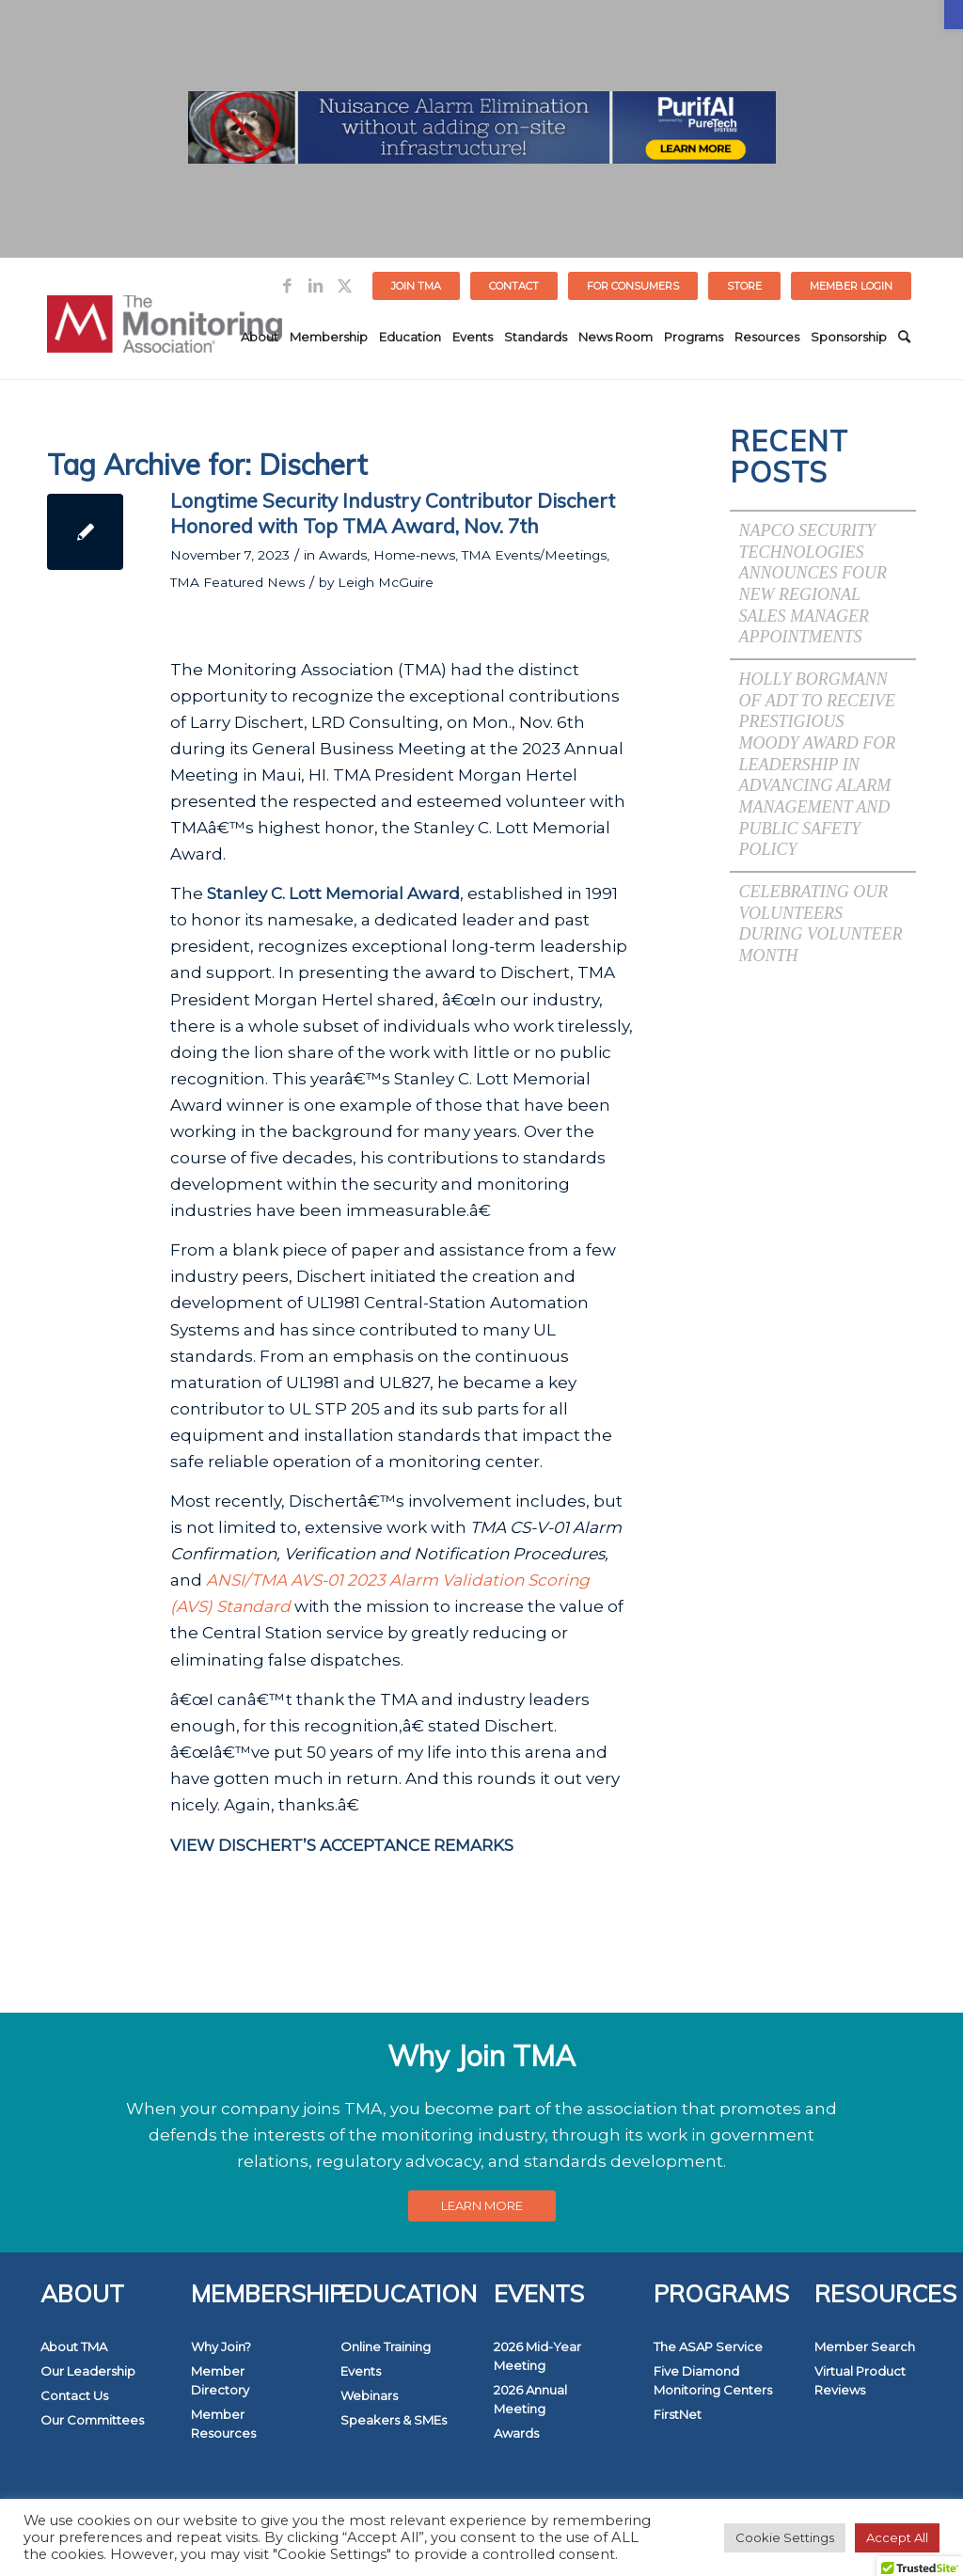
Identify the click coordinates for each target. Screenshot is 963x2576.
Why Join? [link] (221, 2346)
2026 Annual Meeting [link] (530, 2399)
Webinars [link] (369, 2395)
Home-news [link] (414, 554)
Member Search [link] (864, 2346)
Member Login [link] (851, 285)
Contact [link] (514, 285)
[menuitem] (416, 286)
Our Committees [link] (92, 2419)
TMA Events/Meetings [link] (534, 554)
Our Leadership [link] (87, 2370)
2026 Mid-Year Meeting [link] (537, 2356)
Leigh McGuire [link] (386, 582)
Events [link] (360, 2370)
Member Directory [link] (220, 2380)
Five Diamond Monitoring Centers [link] (713, 2380)
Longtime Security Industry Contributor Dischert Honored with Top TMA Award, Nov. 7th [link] (392, 513)
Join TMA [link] (416, 285)
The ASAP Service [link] (708, 2346)
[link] (953, 14)
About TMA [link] (73, 2346)
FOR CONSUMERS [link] (633, 285)
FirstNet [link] (678, 2414)
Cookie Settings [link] (784, 2537)
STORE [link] (744, 285)
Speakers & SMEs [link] (393, 2419)
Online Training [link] (385, 2346)
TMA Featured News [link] (237, 582)
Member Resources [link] (223, 2424)
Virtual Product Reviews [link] (860, 2380)
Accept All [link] (897, 2537)
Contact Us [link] (74, 2395)
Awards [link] (343, 554)
